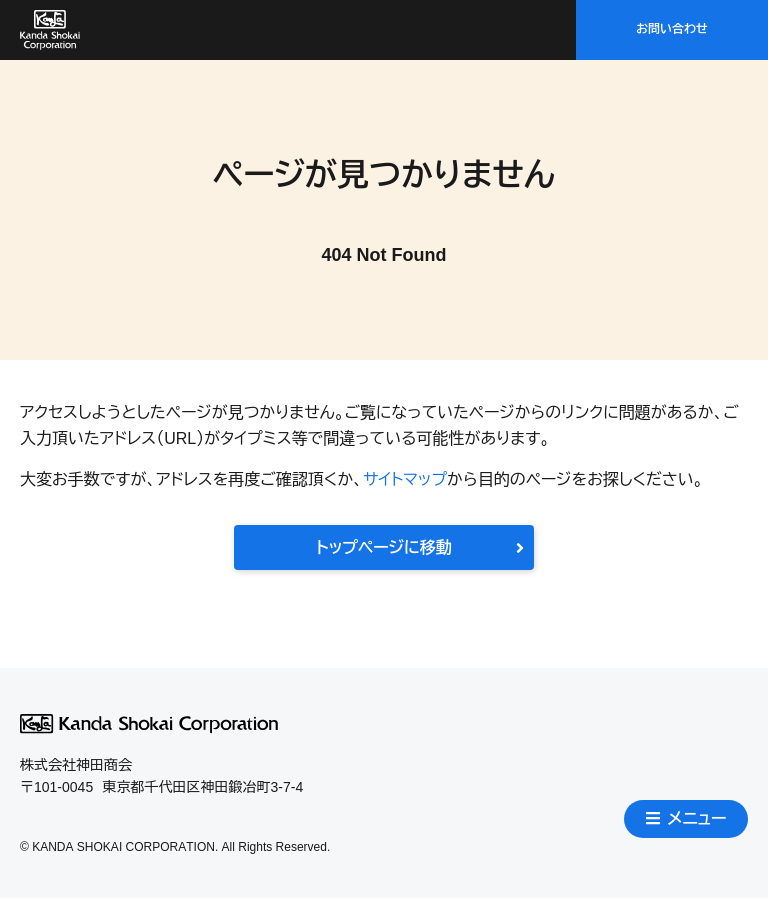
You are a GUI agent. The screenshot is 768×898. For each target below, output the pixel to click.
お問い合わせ (672, 29)
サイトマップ (405, 479)
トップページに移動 (420, 547)
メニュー (686, 818)
